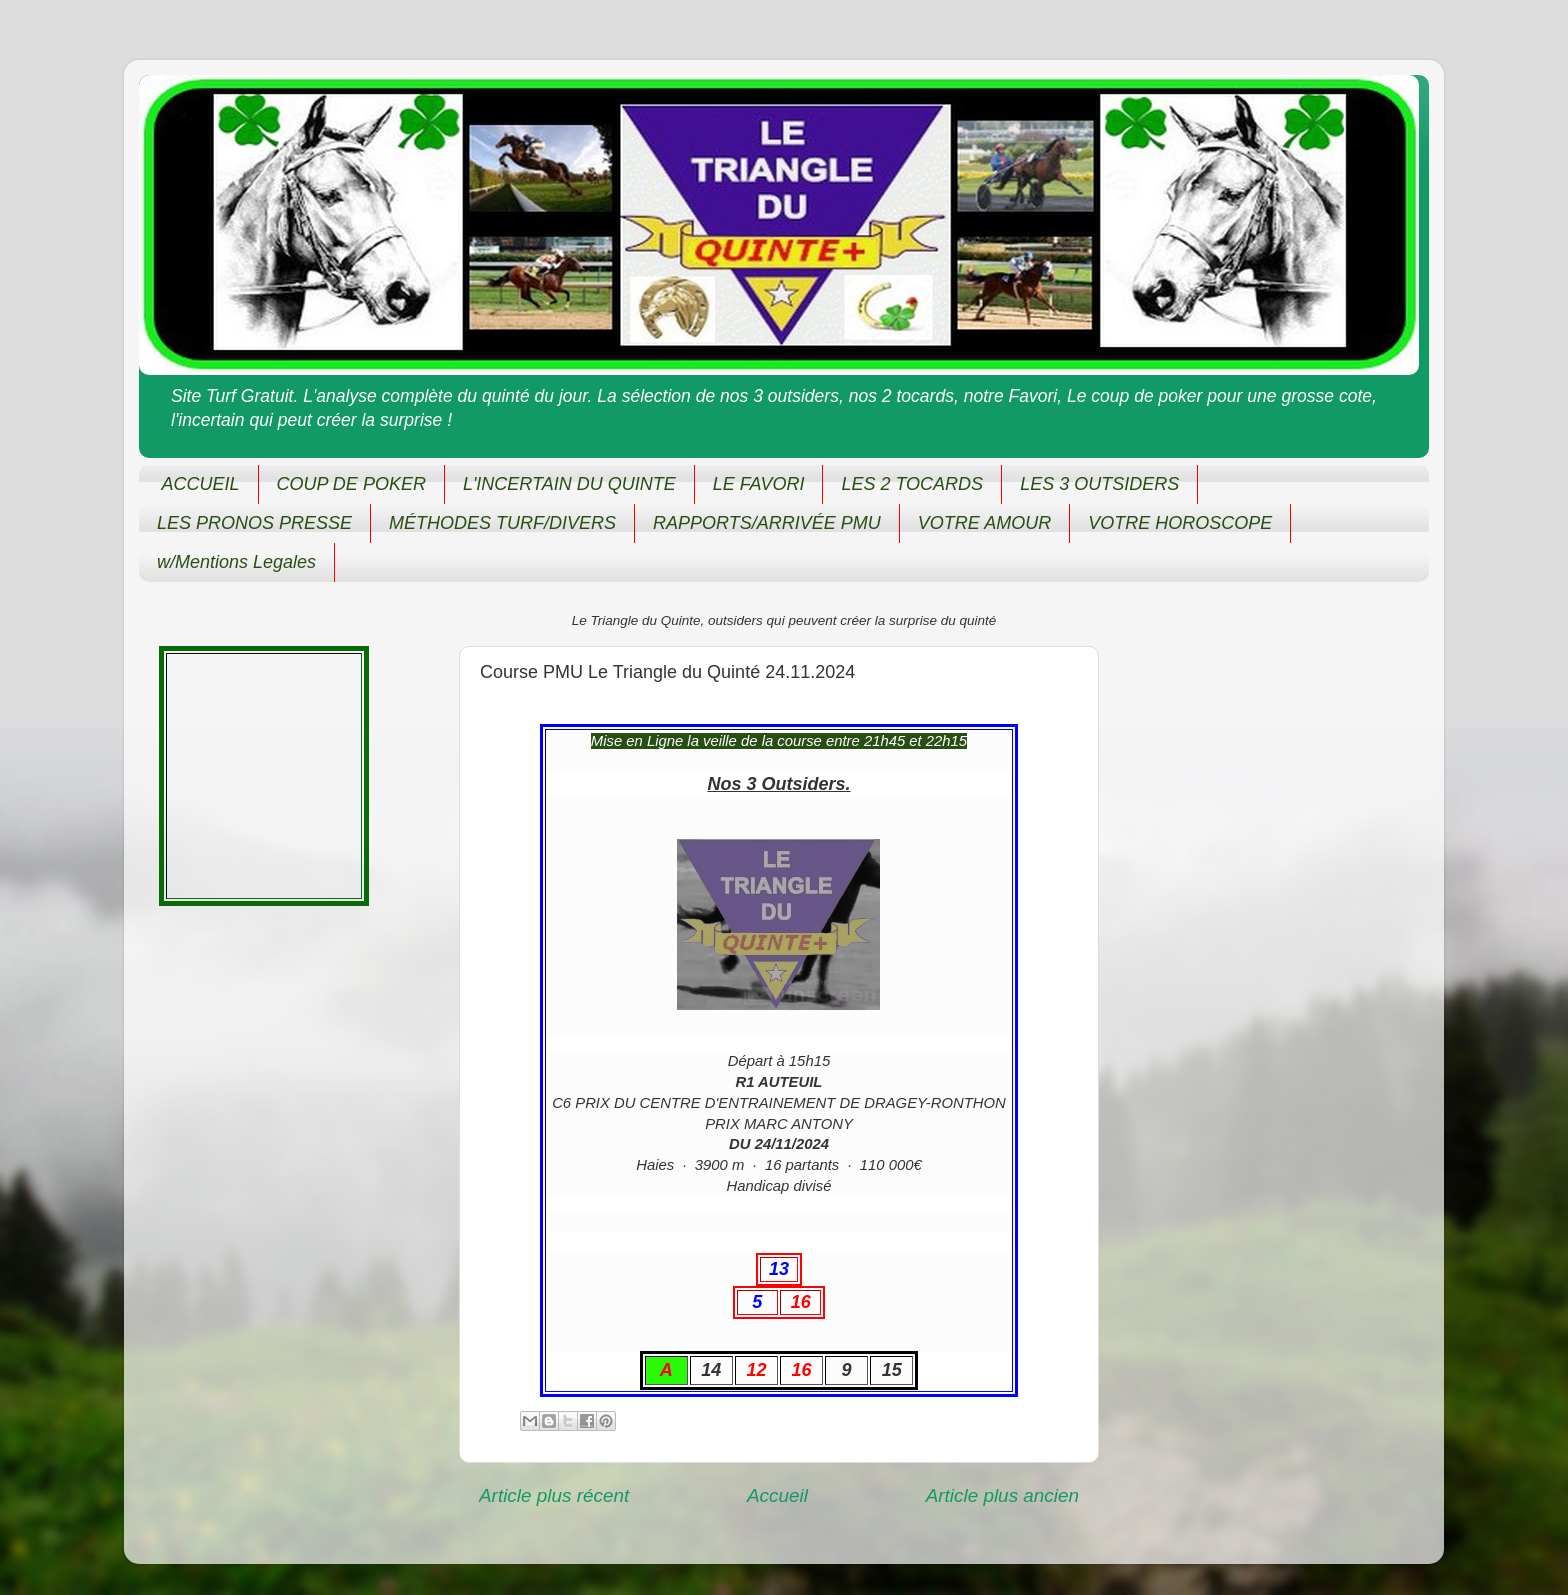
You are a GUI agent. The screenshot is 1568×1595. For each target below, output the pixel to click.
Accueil (777, 1495)
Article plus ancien (1002, 1495)
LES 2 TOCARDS (912, 484)
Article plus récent (554, 1495)
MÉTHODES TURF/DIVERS (502, 523)
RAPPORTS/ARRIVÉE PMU (767, 523)
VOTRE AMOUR (984, 523)
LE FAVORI (759, 484)
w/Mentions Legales (236, 562)
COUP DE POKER (351, 484)
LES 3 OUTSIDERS (1099, 484)
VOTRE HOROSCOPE (1180, 523)
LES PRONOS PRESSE (254, 523)
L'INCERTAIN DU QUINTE (569, 484)
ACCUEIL (201, 484)
